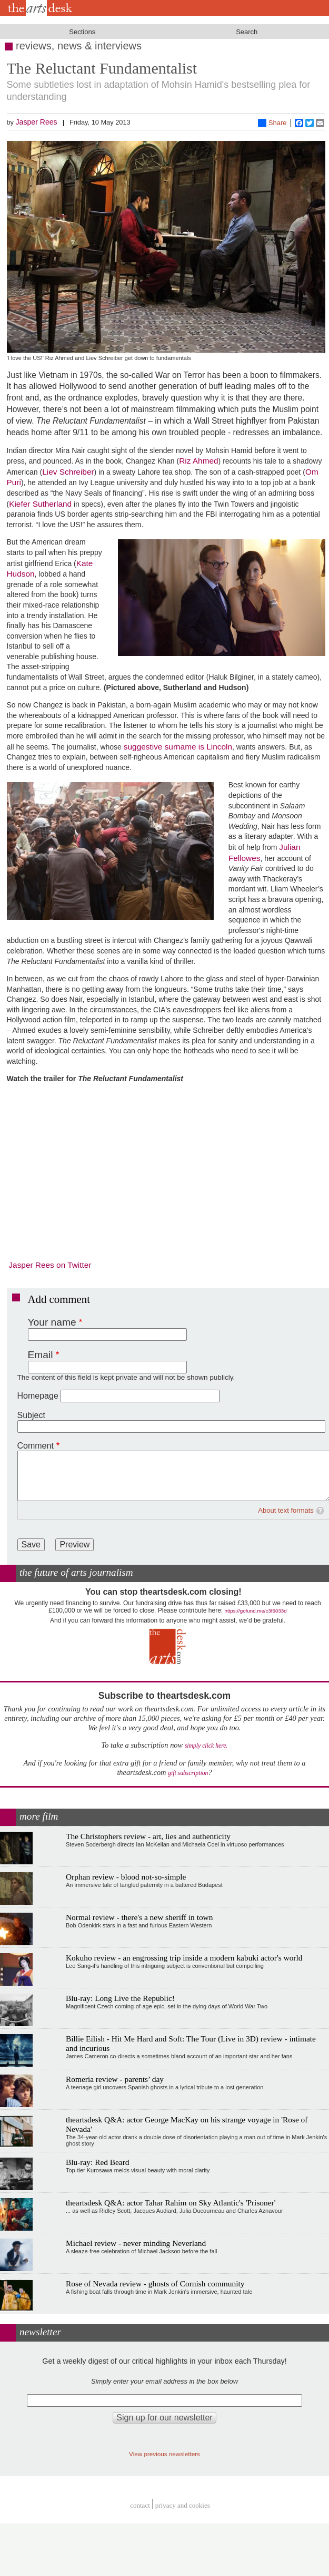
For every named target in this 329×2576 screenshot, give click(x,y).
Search (246, 32)
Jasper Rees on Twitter (49, 1264)
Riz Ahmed (198, 460)
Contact (140, 2505)
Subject (31, 1415)
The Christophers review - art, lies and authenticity (148, 1836)
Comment (35, 1445)
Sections (82, 32)
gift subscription (188, 1773)
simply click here (205, 1745)
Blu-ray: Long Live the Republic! (120, 1998)
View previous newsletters (164, 2453)
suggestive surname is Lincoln (178, 746)
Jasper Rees (36, 122)
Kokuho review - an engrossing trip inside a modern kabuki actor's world (184, 1957)
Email (40, 1354)
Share (272, 123)
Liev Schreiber (68, 471)
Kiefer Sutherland (40, 503)
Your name (52, 1322)
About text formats (286, 1510)
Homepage (37, 1395)
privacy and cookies (182, 2505)
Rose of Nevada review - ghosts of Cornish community (155, 2283)
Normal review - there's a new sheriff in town (139, 1917)
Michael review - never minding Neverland (136, 2243)
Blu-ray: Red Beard (97, 2162)
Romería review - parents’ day (115, 2079)
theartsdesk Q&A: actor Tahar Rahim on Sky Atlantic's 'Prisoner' (171, 2202)
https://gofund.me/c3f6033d (256, 1611)
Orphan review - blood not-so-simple (126, 1876)
